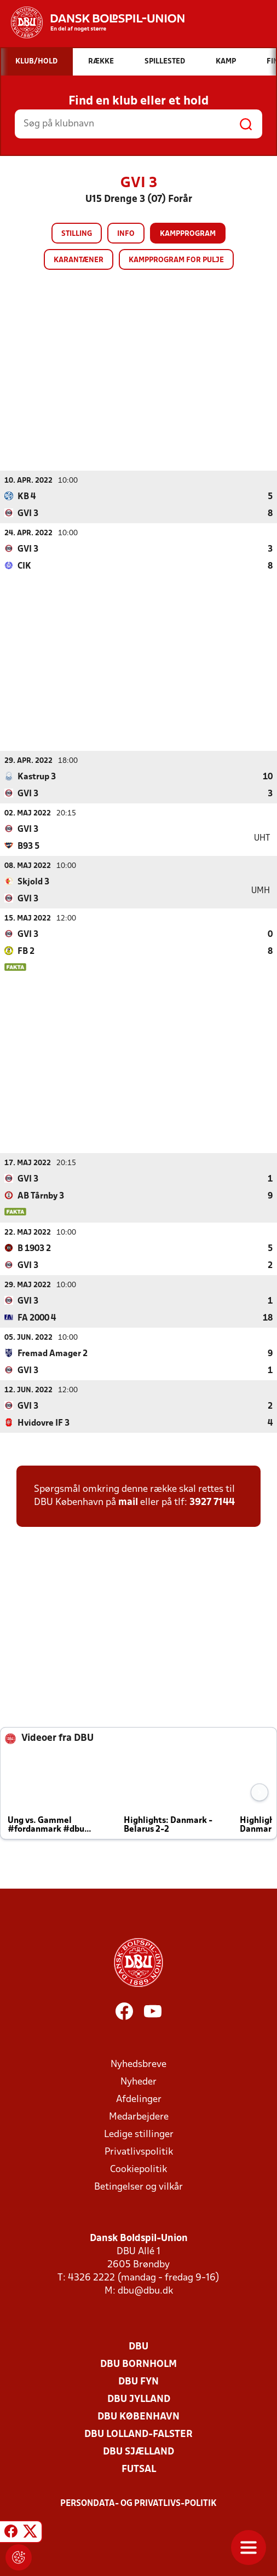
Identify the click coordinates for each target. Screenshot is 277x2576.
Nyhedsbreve (138, 2064)
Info (126, 234)
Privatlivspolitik (139, 2151)
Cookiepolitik (138, 2169)
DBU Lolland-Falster (138, 2434)
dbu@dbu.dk (145, 2290)
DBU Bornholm (138, 2364)
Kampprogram (188, 234)
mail (128, 1502)
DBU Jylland (138, 2399)
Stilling (76, 234)
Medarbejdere (139, 2116)
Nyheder (138, 2081)
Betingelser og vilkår (138, 2186)
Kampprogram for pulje (176, 260)
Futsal (139, 2469)
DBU (138, 2346)
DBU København (138, 2416)
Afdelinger (138, 2099)
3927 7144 (212, 1502)
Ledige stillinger (139, 2134)
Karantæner (78, 260)
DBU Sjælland (138, 2451)
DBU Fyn (138, 2381)
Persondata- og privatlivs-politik (138, 2503)
